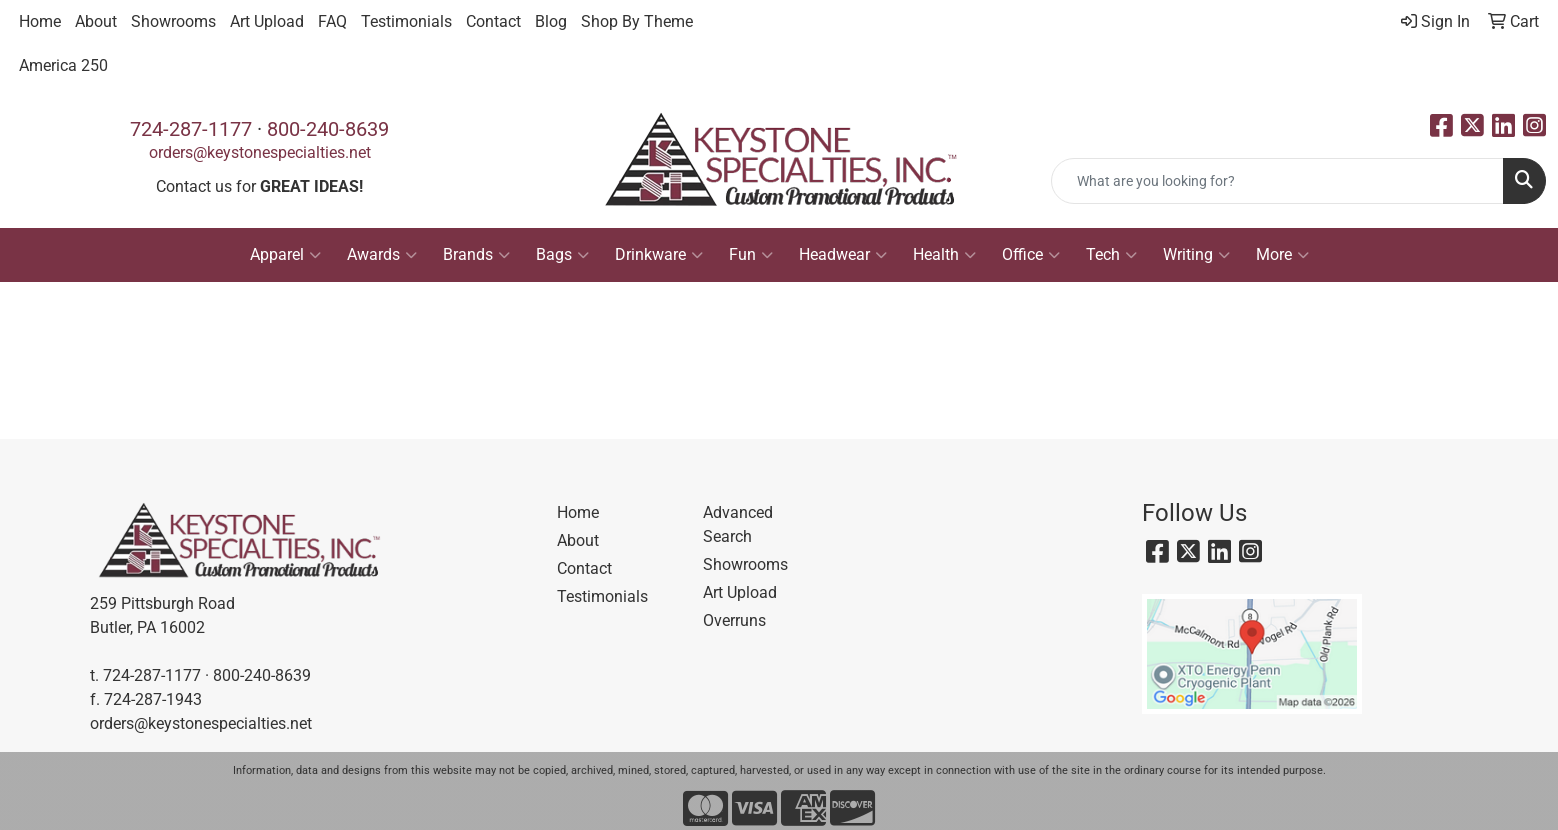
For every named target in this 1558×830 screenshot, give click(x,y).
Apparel (285, 255)
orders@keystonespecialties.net (260, 152)
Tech (1111, 255)
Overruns (734, 620)
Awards (382, 255)
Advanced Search (738, 524)
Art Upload (267, 21)
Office (1031, 255)
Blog (551, 21)
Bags (562, 255)
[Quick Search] (1277, 181)
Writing (1196, 255)
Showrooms (173, 21)
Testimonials (406, 21)
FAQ (332, 21)
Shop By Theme (637, 21)
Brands (476, 255)
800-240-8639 (328, 129)
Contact (493, 21)
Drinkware (659, 255)
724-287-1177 (191, 129)
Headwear (843, 255)
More (1282, 255)
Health (944, 255)
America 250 (63, 65)
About (96, 21)
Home (40, 21)
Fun (751, 255)
